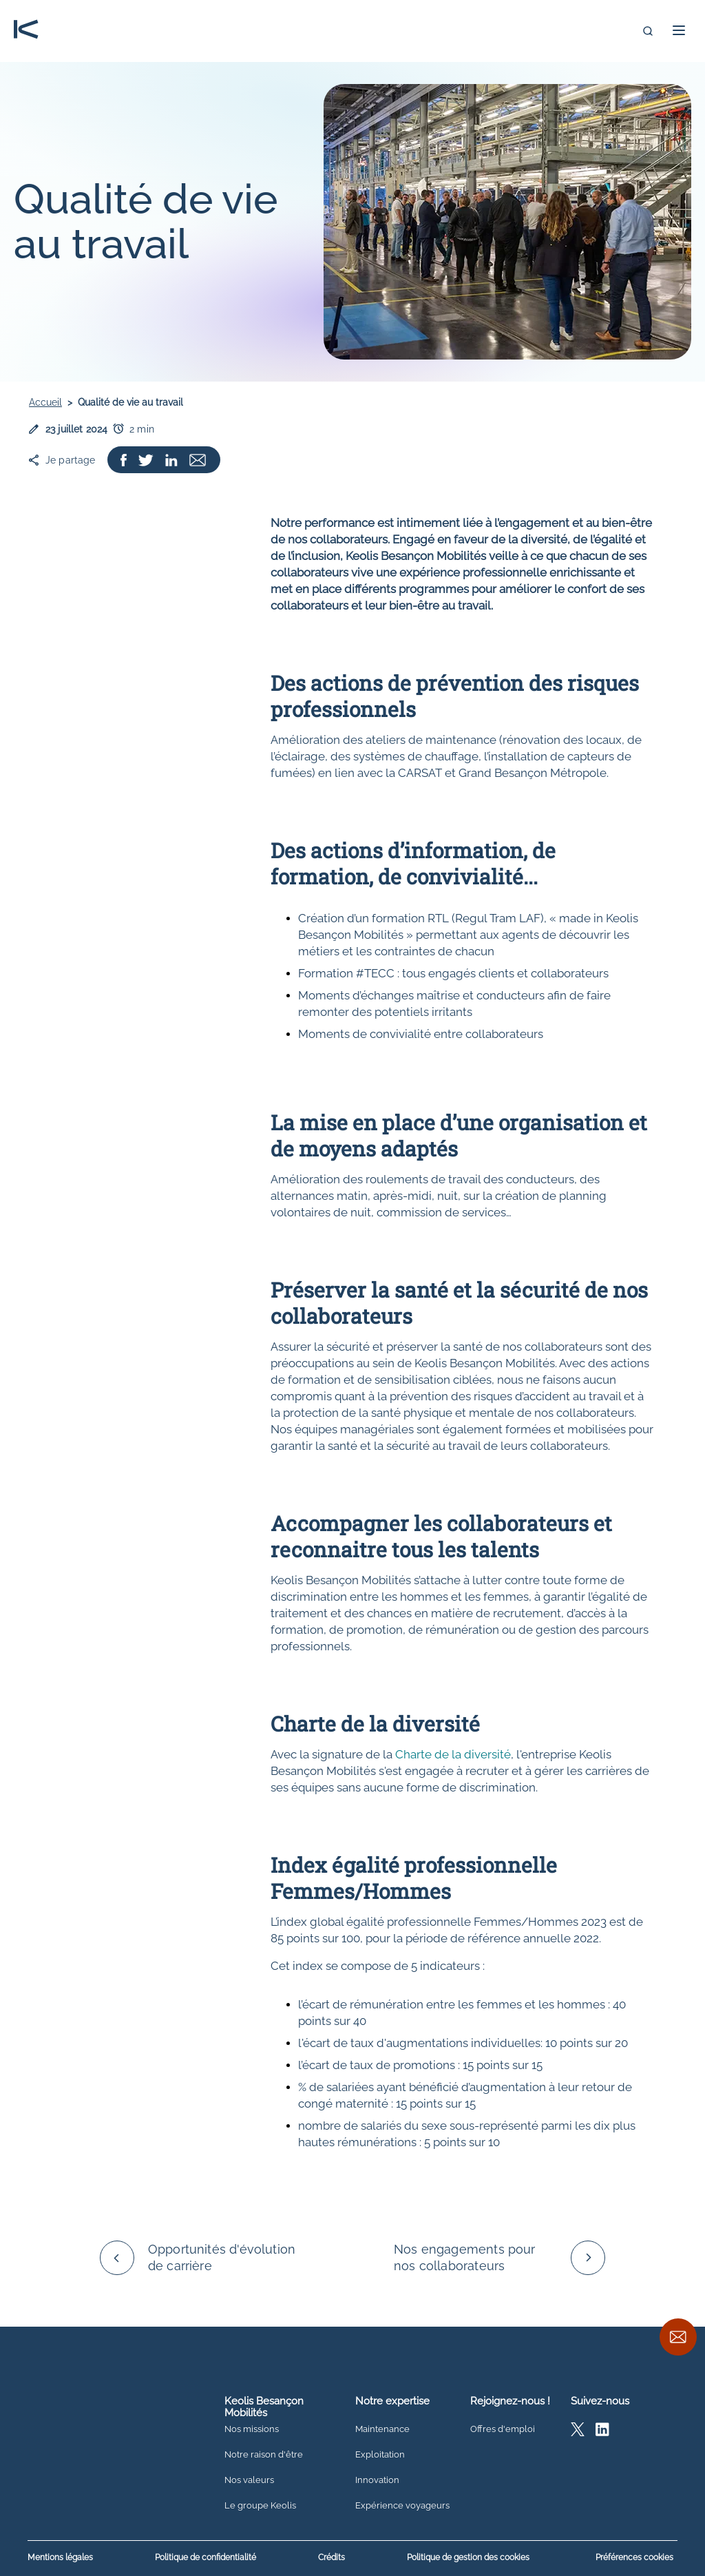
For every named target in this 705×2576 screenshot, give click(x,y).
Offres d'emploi (502, 2429)
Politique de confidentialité (205, 2557)
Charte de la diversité (453, 1754)
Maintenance (382, 2429)
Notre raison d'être (263, 2455)
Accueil (45, 402)
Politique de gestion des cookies (468, 2557)
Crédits (331, 2557)
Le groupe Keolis (260, 2506)
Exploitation (380, 2455)
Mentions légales (60, 2557)
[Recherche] (648, 31)
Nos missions (251, 2429)
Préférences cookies (634, 2557)
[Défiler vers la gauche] (117, 2258)
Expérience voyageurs (402, 2506)
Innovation (377, 2480)
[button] (678, 30)
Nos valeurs (249, 2480)
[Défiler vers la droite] (588, 2258)
